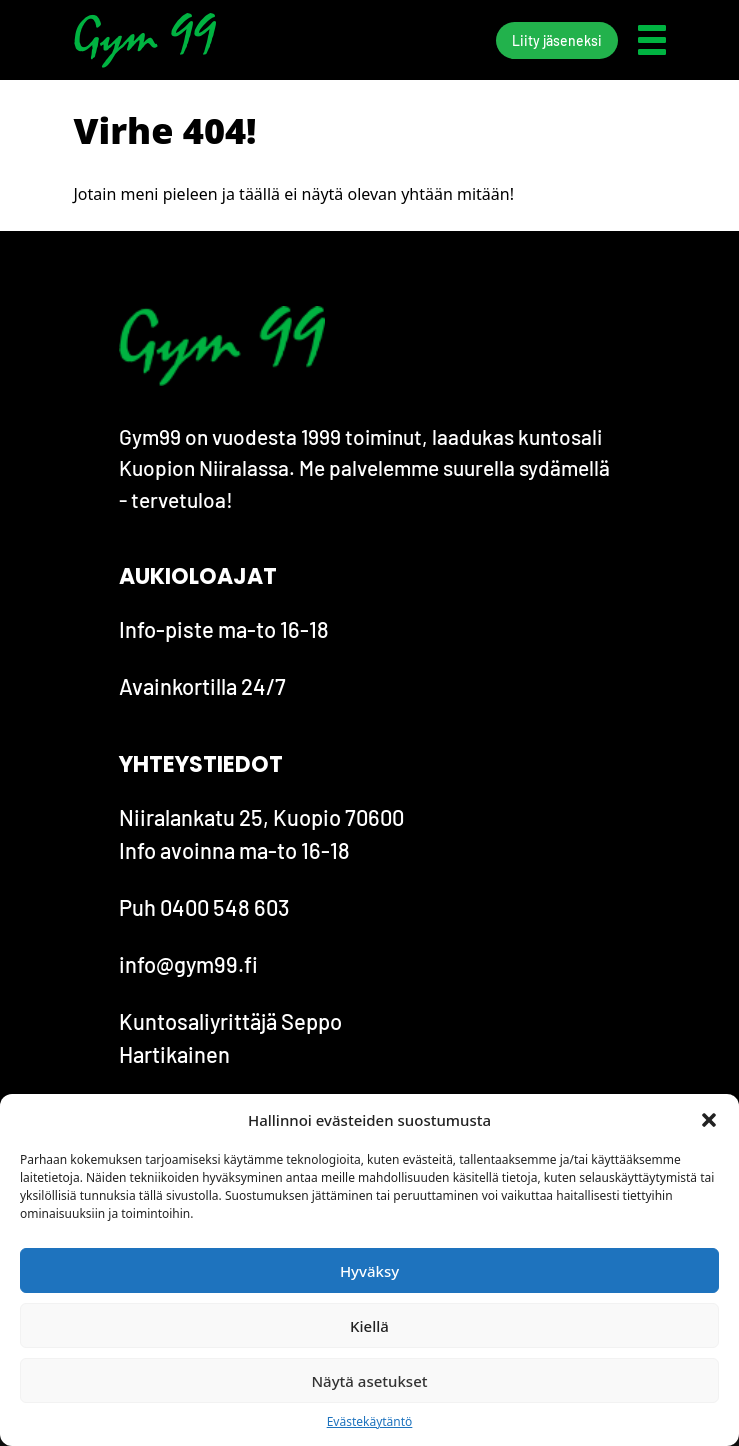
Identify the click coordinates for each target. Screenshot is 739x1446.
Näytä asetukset (369, 1381)
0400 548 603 (225, 907)
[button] (709, 1120)
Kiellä (369, 1326)
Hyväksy (369, 1271)
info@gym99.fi (188, 964)
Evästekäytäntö (370, 1421)
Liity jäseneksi (557, 40)
